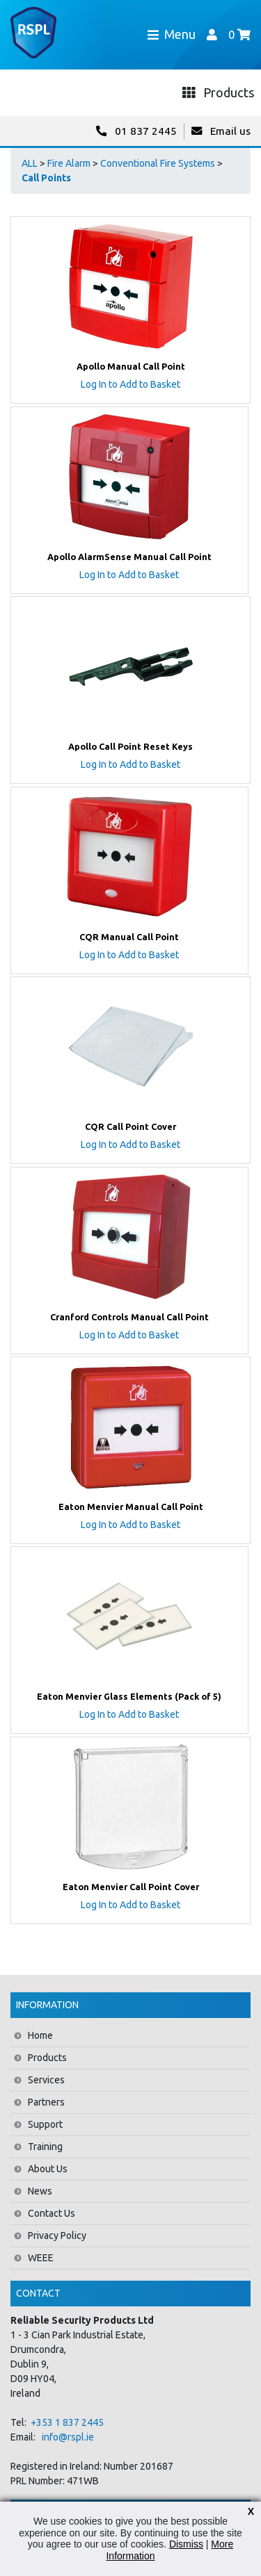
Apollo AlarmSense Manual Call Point (129, 556)
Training (45, 2146)
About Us (48, 2168)
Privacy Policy (57, 2235)
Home (40, 2035)
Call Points (46, 177)
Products (47, 2057)
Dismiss (186, 2544)
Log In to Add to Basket (130, 384)
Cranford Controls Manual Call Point (129, 1317)
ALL (30, 163)
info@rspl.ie (68, 2437)
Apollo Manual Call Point (131, 366)
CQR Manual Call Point (129, 937)
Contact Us (51, 2213)
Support (45, 2124)
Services (46, 2079)
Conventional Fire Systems (157, 163)
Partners (46, 2102)
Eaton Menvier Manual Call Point (130, 1506)
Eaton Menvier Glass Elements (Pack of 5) (129, 1696)
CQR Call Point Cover (130, 1126)
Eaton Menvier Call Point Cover (131, 1887)
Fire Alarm (68, 163)
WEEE (41, 2257)
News (40, 2191)
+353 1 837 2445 (67, 2422)
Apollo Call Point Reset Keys (130, 746)
